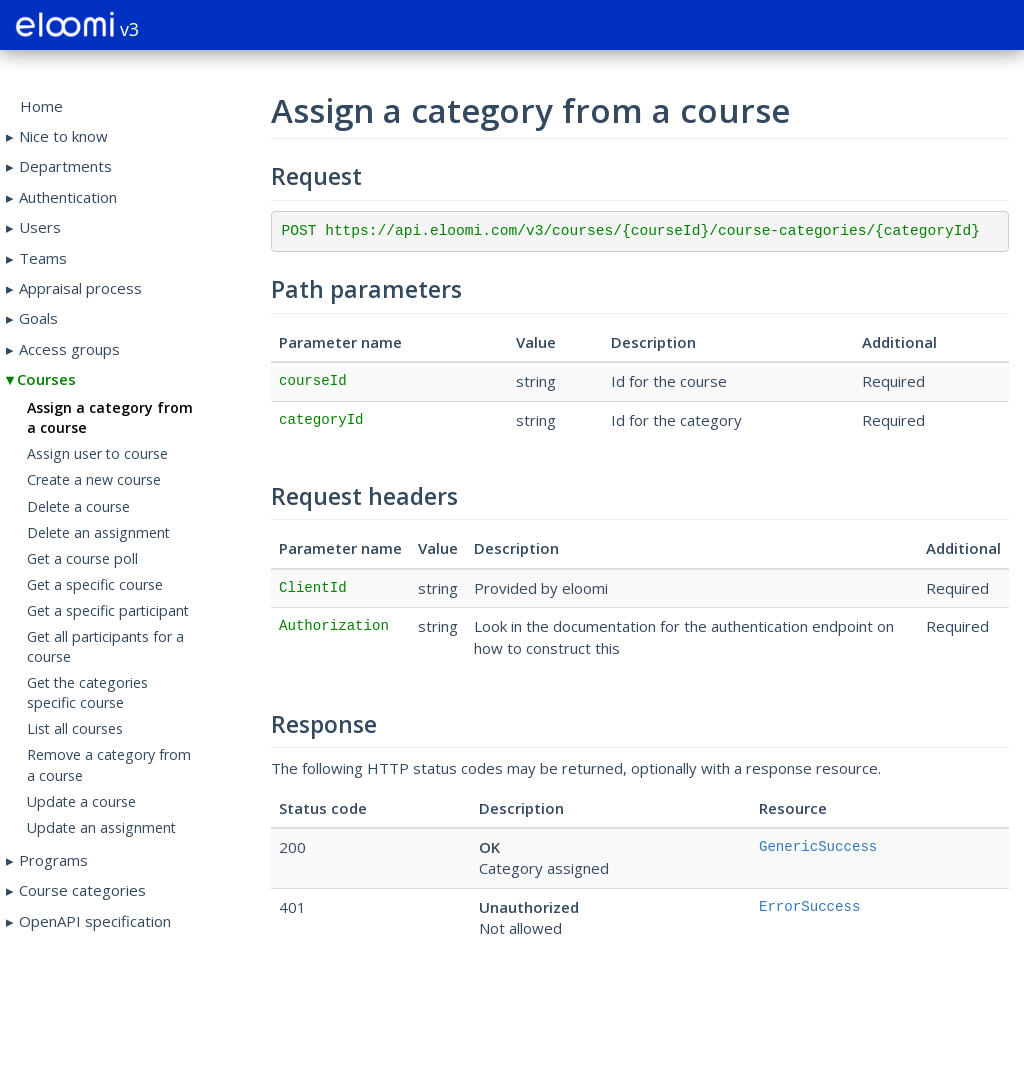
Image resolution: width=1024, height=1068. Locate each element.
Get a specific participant (108, 610)
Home (41, 106)
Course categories (82, 890)
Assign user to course (97, 453)
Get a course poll (82, 558)
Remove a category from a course (109, 764)
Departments (65, 166)
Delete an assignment (98, 532)
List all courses (75, 728)
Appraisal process (80, 288)
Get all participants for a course (105, 646)
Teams (43, 258)
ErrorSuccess (810, 907)
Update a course (81, 801)
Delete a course (78, 506)
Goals (38, 318)
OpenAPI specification (95, 921)
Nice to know (63, 136)
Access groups (69, 349)
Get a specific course (95, 584)
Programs (53, 860)
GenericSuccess (818, 847)
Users (40, 227)
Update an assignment (101, 827)
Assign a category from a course (110, 417)
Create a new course (94, 479)
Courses (46, 379)
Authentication (68, 197)
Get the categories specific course (87, 692)
